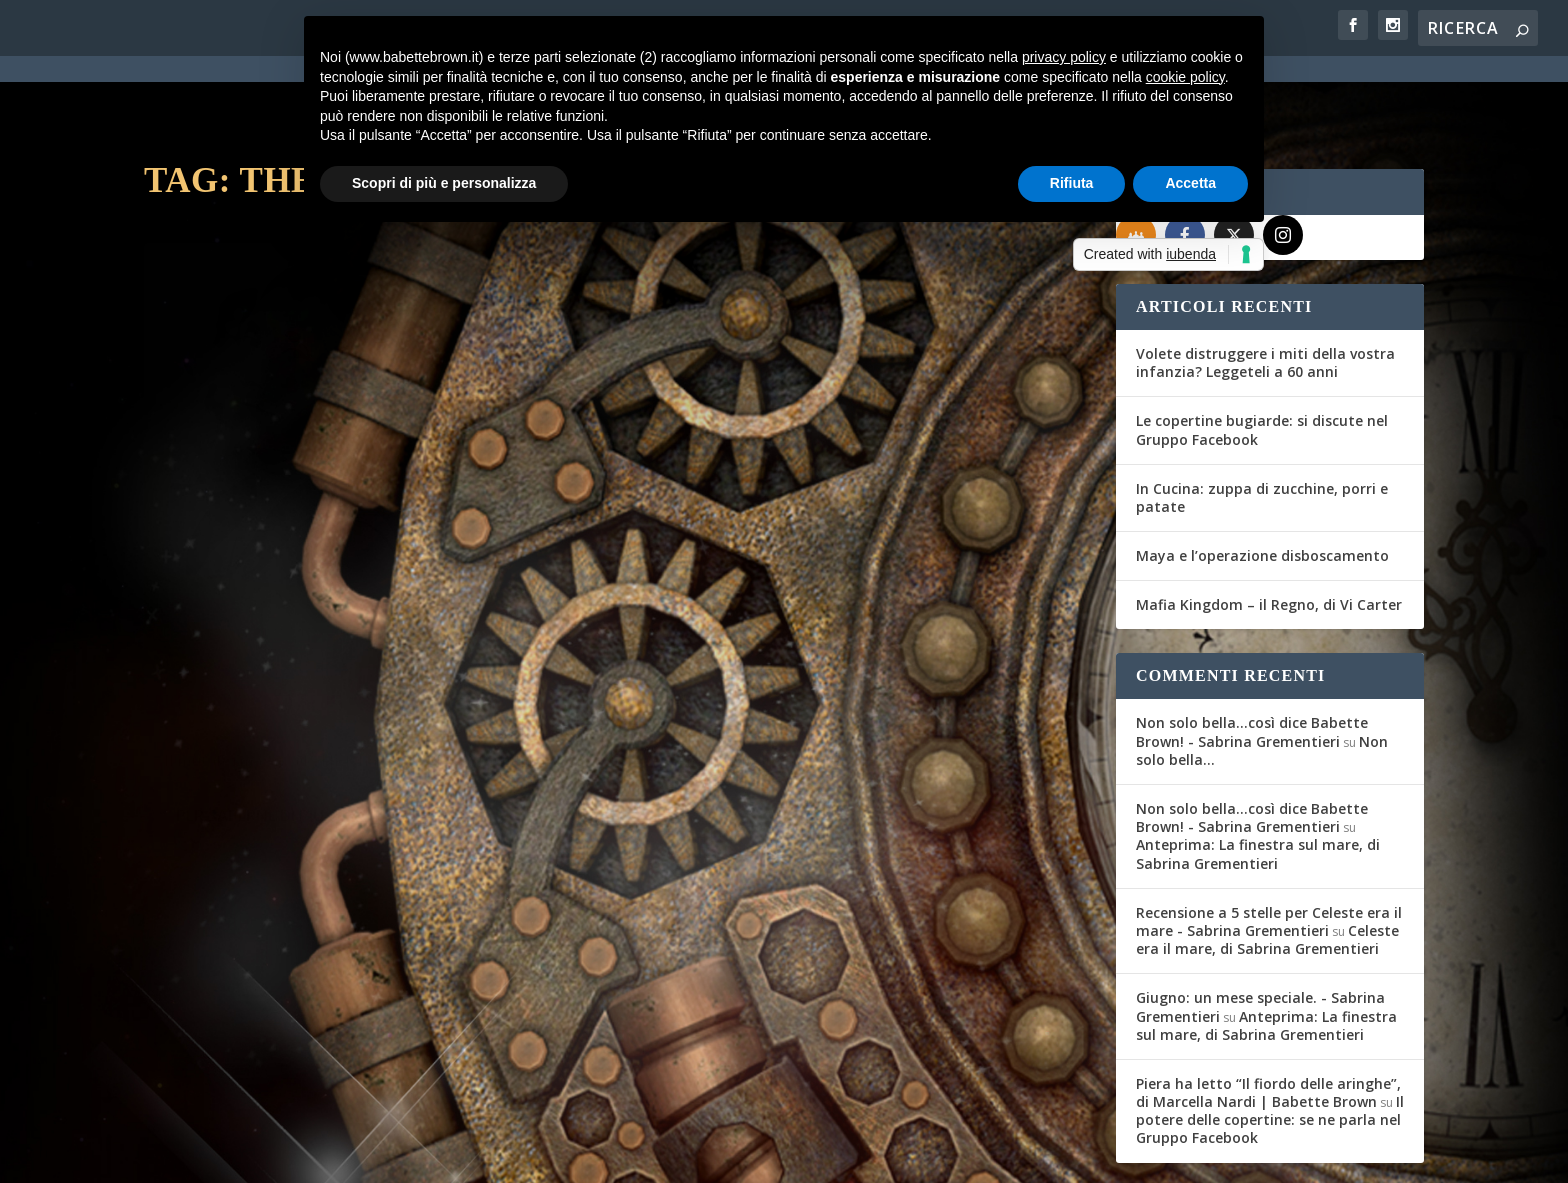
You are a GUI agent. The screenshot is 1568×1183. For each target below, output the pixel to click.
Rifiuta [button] (1072, 183)
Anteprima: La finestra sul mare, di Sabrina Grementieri (1258, 780)
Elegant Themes (293, 1155)
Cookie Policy (698, 1156)
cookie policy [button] (1185, 77)
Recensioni (399, 529)
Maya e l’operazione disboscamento (1262, 482)
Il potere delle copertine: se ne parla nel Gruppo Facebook (1270, 1046)
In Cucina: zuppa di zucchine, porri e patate (1262, 424)
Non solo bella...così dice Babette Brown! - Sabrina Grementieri (1252, 659)
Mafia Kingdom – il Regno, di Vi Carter (1269, 531)
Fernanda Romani (228, 529)
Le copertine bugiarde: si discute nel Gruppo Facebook (1262, 356)
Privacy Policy (592, 1156)
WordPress (494, 1155)
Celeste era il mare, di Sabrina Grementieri (1267, 866)
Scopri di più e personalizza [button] (444, 183)
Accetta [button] (1190, 183)
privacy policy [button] (1064, 57)
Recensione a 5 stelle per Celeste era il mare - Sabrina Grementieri (1269, 848)
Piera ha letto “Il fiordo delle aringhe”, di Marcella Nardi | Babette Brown (1268, 1019)
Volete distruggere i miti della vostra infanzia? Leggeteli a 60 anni (1265, 289)
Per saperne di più (250, 640)
